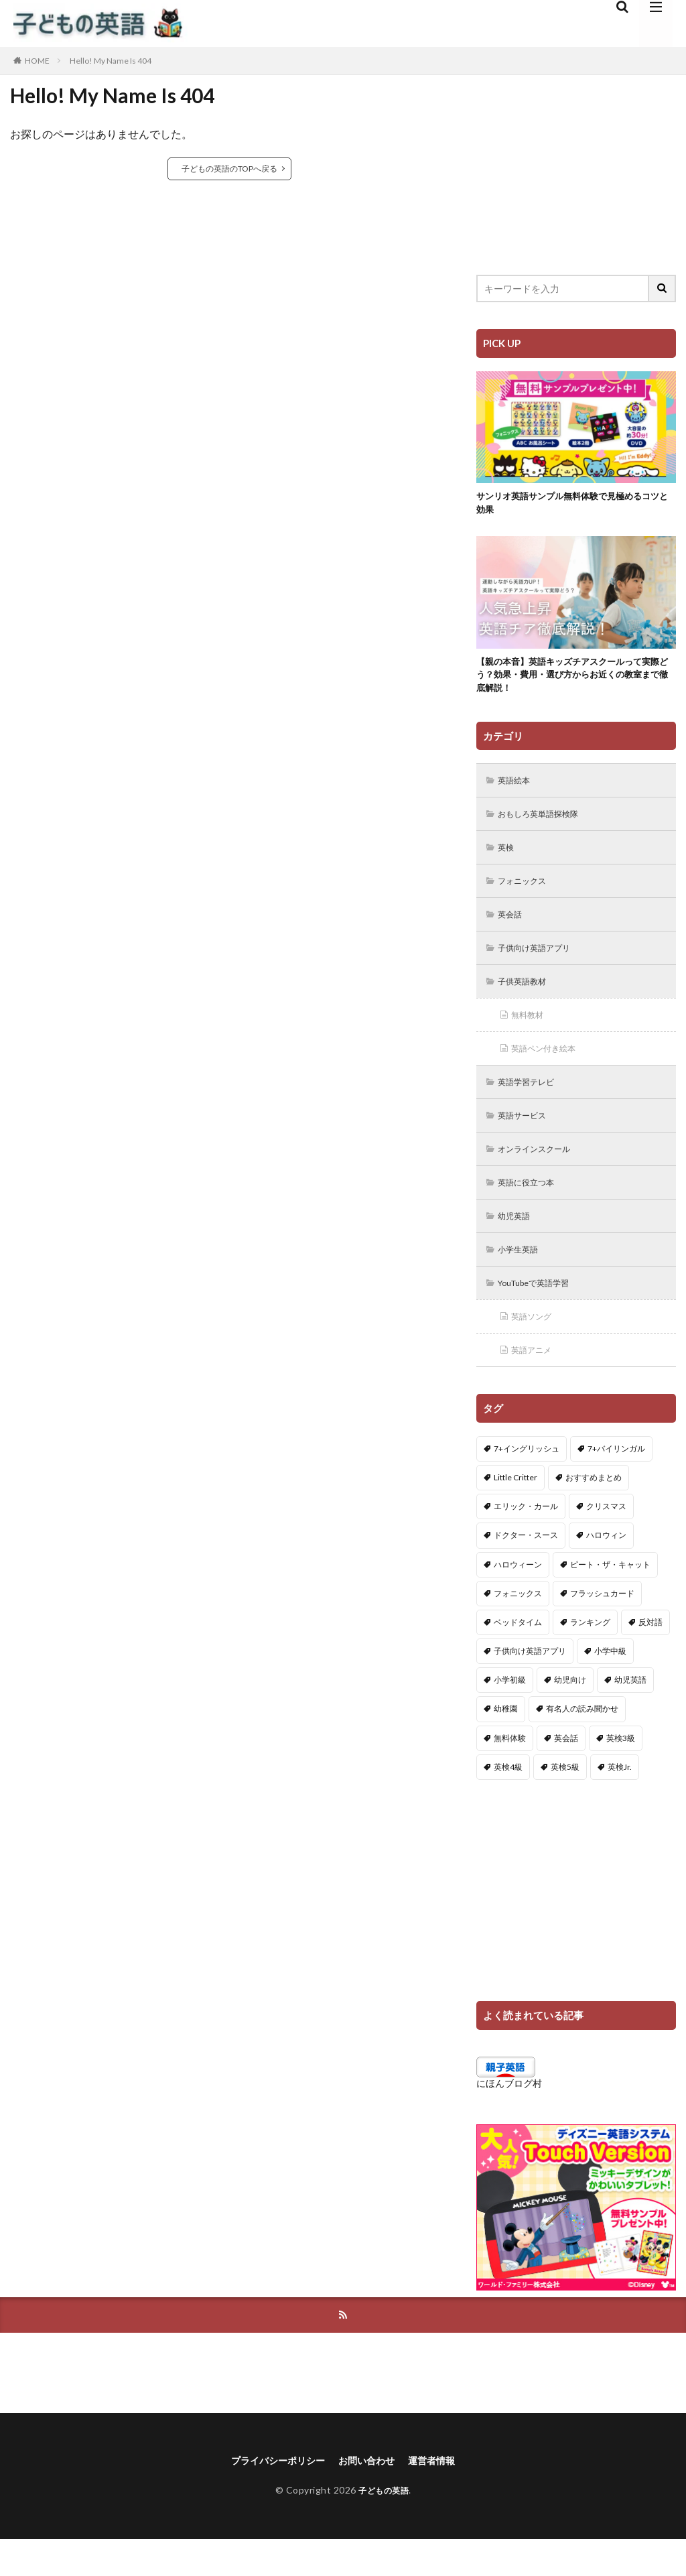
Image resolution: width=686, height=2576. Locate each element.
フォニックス (527, 895)
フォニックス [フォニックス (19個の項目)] (518, 1627)
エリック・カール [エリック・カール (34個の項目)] (526, 1540)
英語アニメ (535, 1383)
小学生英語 (522, 1279)
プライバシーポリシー (270, 2496)
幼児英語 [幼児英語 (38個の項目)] (630, 1714)
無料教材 (531, 1035)
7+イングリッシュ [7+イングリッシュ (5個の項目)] (526, 1482)
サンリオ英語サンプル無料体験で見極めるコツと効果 (571, 505)
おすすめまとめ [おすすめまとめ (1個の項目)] (593, 1511)
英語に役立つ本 (532, 1209)
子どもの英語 (383, 2527)
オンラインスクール (541, 1174)
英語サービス (527, 1139)
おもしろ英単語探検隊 (546, 826)
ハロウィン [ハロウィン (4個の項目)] (606, 1569)
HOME (37, 61)
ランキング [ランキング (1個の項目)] (590, 1656)
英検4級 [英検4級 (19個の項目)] (508, 1801)
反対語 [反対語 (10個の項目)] (650, 1656)
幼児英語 (518, 1244)
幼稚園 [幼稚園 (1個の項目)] (506, 1743)
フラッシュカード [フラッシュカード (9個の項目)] (602, 1627)
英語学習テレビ (532, 1104)
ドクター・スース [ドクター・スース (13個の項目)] (526, 1569)
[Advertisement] (576, 164)
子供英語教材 (527, 1000)
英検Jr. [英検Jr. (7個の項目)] (620, 1801)
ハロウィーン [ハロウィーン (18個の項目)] (518, 1598)
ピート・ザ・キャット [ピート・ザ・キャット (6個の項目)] (610, 1598)
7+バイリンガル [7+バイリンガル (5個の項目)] (616, 1482)
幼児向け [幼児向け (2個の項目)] (570, 1714)
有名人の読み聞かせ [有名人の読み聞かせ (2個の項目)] (582, 1743)
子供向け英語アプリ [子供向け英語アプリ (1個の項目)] (530, 1685)
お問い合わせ (370, 2496)
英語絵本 (518, 791)
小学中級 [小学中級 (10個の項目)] (610, 1685)
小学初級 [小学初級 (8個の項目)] (510, 1714)
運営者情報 (442, 2496)
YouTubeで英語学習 (541, 1313)
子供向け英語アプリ (541, 965)
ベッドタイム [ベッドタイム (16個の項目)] (518, 1656)
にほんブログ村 (509, 2116)
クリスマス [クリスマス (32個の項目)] (606, 1540)
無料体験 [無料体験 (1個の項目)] (510, 1771)
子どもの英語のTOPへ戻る (229, 169)
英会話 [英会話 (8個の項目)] (566, 1771)
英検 (508, 860)
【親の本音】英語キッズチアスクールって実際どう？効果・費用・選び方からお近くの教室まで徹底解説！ (571, 682)
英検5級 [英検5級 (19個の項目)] (565, 1801)
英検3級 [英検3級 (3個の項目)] (620, 1771)
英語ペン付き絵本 (550, 1070)
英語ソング (535, 1348)
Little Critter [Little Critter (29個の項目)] (515, 1511)
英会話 (513, 930)
